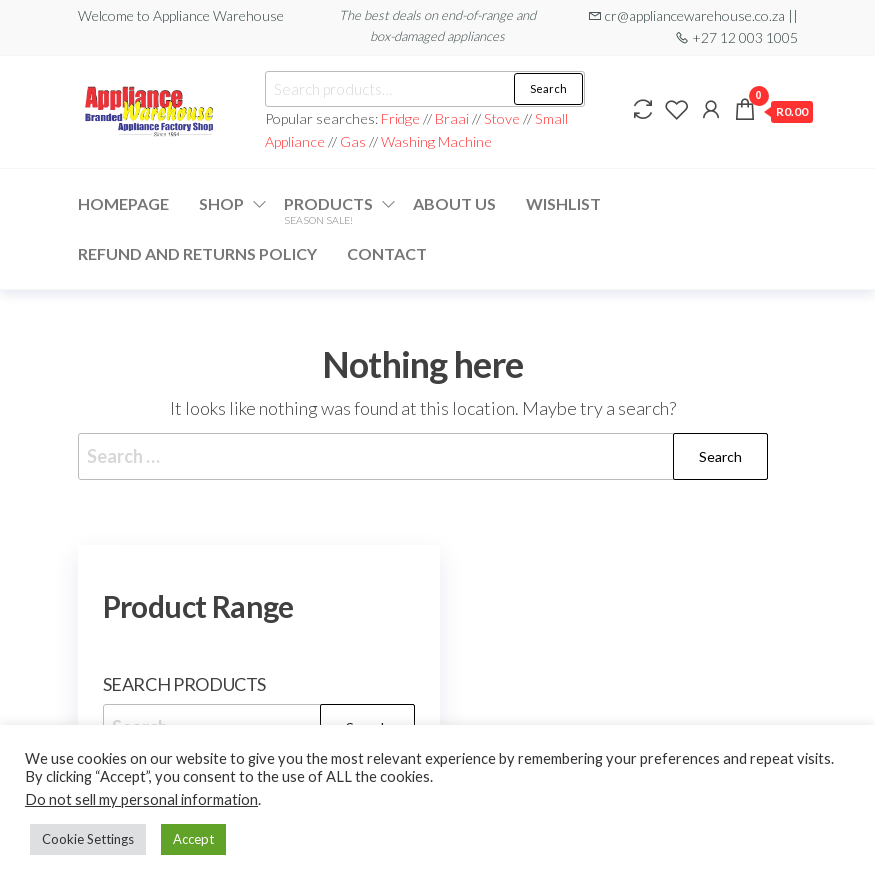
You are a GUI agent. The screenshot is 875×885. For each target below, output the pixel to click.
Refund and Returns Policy (197, 253)
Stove (502, 118)
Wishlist (563, 203)
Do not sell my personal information (141, 799)
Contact (387, 253)
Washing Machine (436, 141)
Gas (353, 141)
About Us (454, 203)
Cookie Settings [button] (88, 839)
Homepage (123, 203)
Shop (221, 203)
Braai (452, 118)
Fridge (402, 118)
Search (548, 88)
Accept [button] (193, 839)
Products (328, 210)
